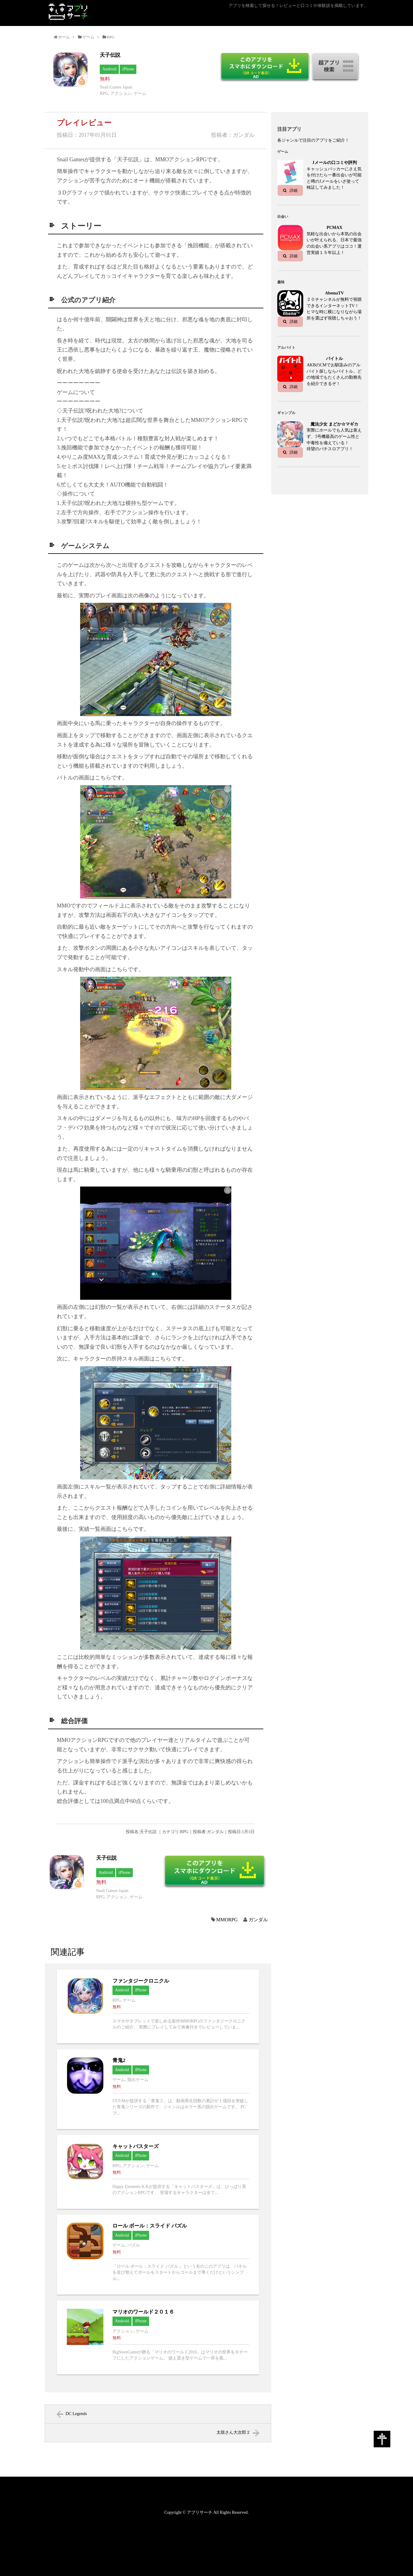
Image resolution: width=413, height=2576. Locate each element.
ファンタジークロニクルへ (158, 2006)
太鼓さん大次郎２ (233, 2432)
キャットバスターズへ (158, 2172)
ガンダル (258, 1919)
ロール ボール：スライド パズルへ (158, 2255)
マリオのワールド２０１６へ (158, 2337)
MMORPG (227, 1919)
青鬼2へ (158, 2089)
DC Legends (76, 2413)
